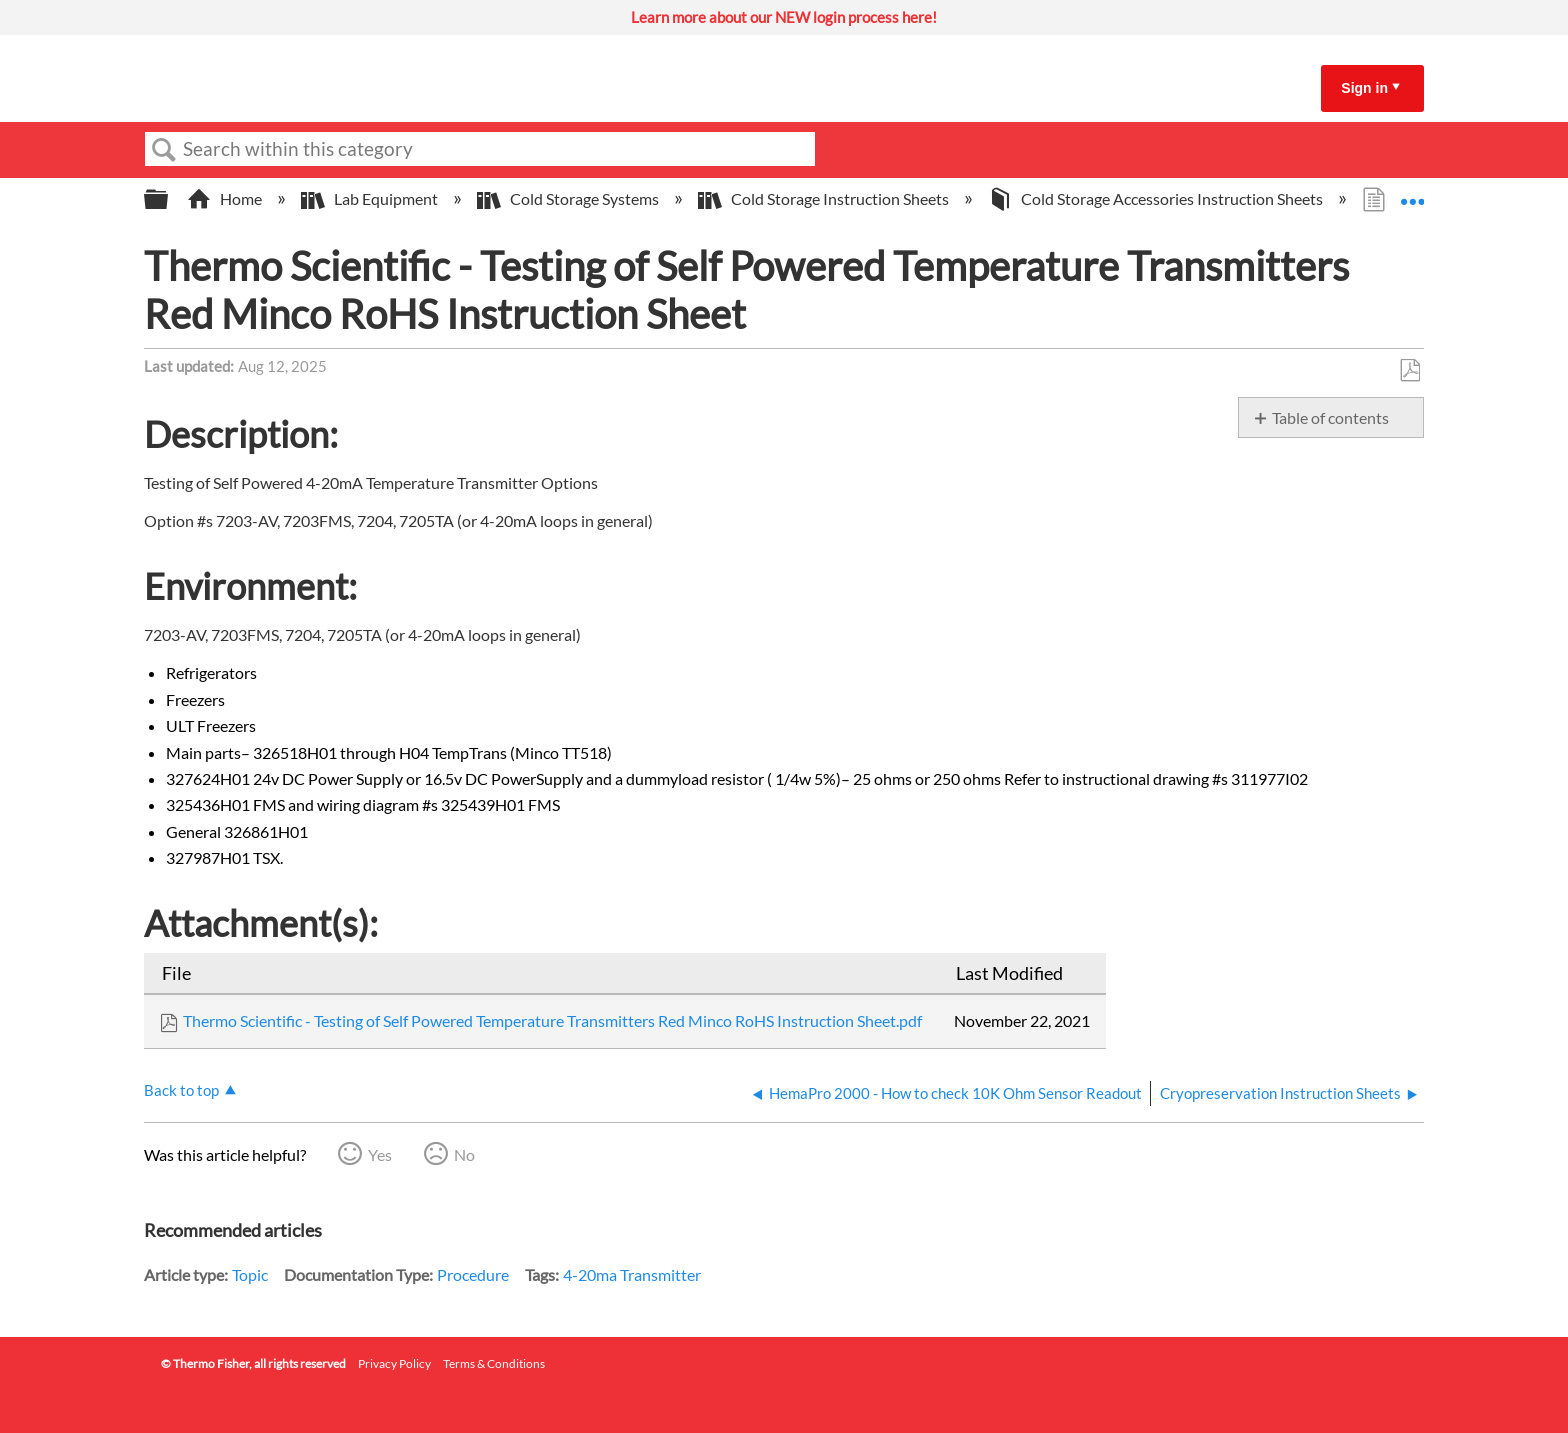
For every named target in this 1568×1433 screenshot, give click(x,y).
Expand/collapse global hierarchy (169, 199)
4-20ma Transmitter (632, 1274)
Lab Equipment (371, 198)
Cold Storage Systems (569, 198)
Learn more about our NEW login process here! (784, 17)
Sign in (1364, 88)
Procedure (473, 1274)
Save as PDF (1409, 371)
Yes (380, 1154)
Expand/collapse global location (1412, 193)
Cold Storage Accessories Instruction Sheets (1157, 198)
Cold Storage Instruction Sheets (825, 198)
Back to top (181, 1090)
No (464, 1154)
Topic (250, 1274)
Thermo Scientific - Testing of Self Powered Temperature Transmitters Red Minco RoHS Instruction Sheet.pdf (552, 1020)
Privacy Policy (394, 1363)
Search (164, 150)
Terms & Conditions (494, 1363)
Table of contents (1330, 417)
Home (226, 198)
